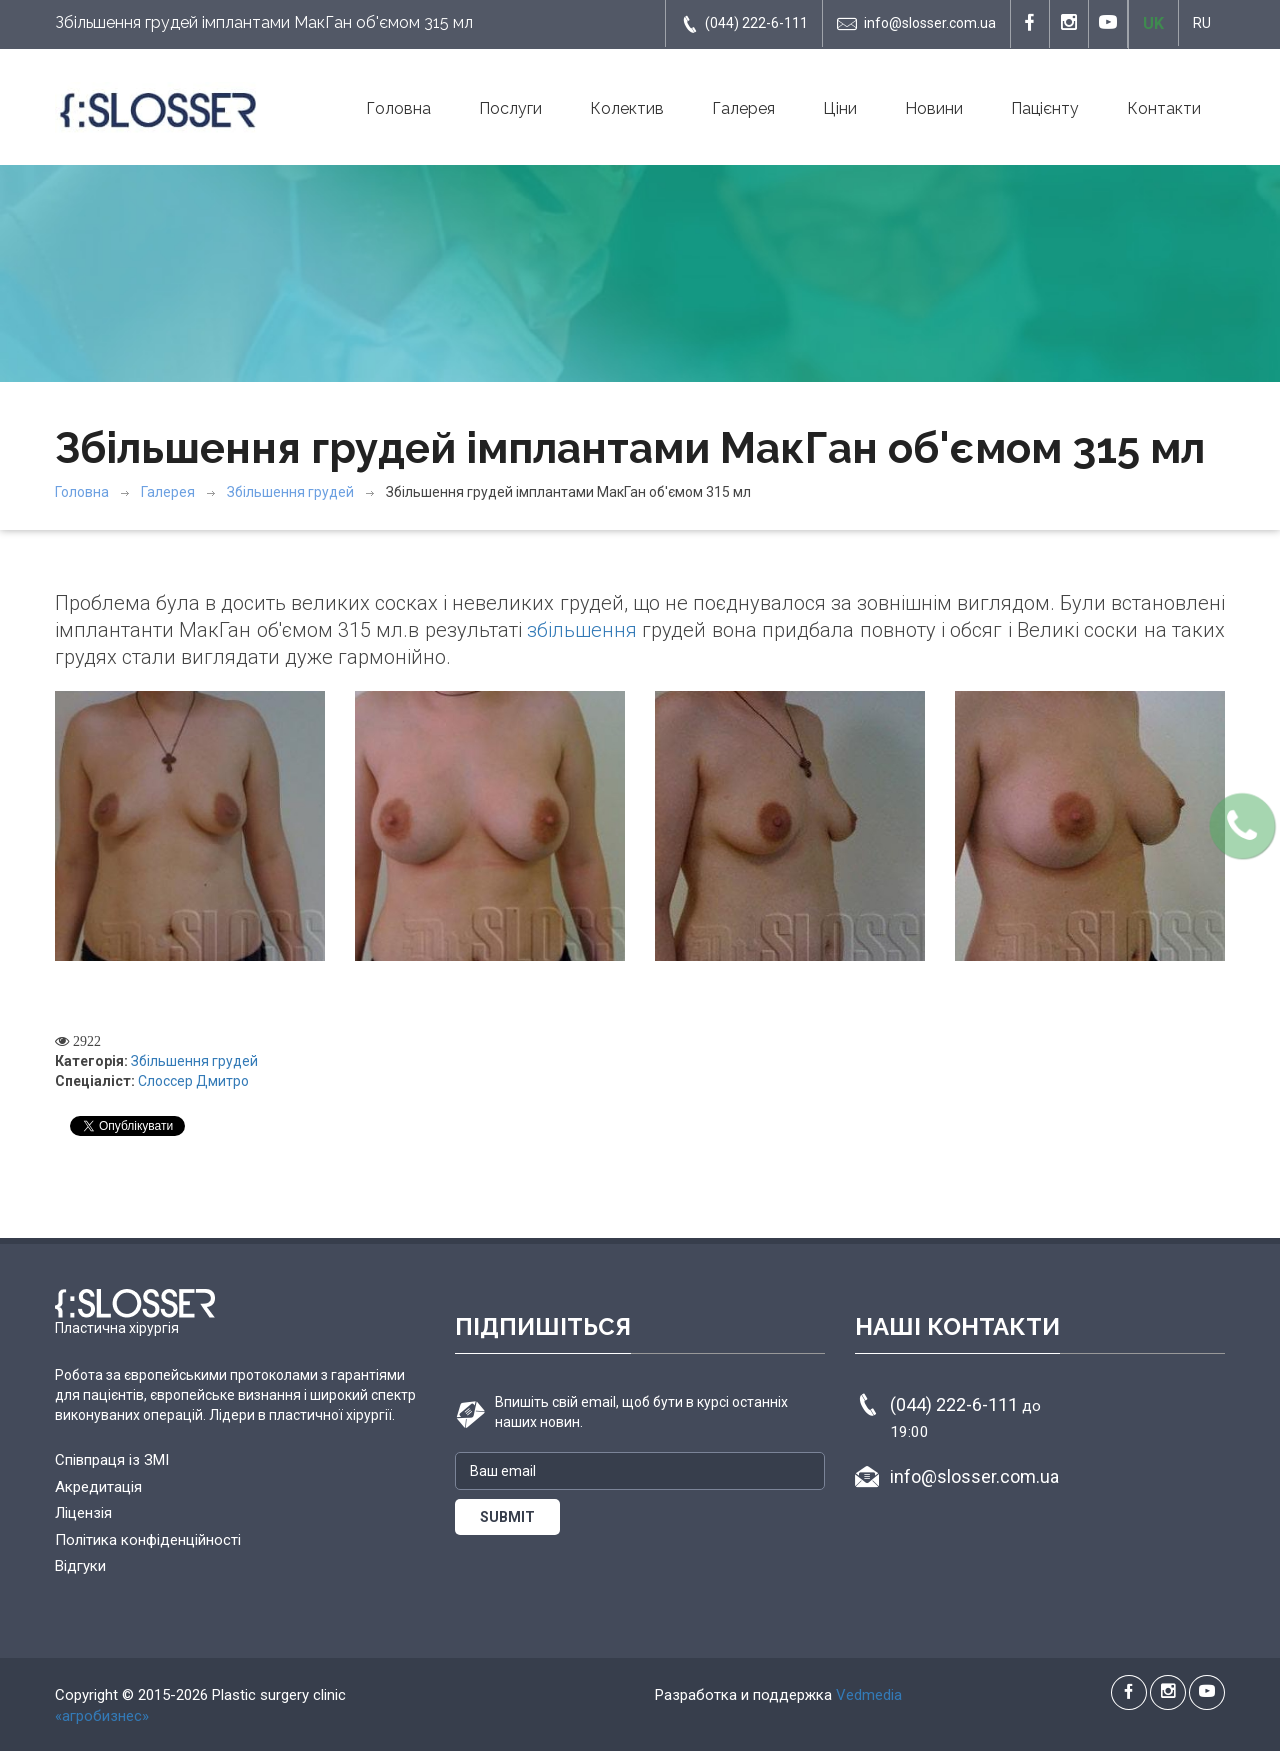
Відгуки (80, 1566)
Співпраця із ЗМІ (112, 1460)
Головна (398, 108)
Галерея (743, 108)
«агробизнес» (102, 1716)
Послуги (510, 108)
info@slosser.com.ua (916, 24)
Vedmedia (869, 1695)
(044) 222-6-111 (744, 24)
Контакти (1164, 108)
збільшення (582, 630)
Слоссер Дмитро (193, 1081)
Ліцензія (83, 1513)
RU (1202, 23)
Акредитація (98, 1487)
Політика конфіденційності (148, 1540)
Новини (934, 108)
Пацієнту (1045, 108)
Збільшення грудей (290, 492)
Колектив (627, 108)
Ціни (840, 108)
